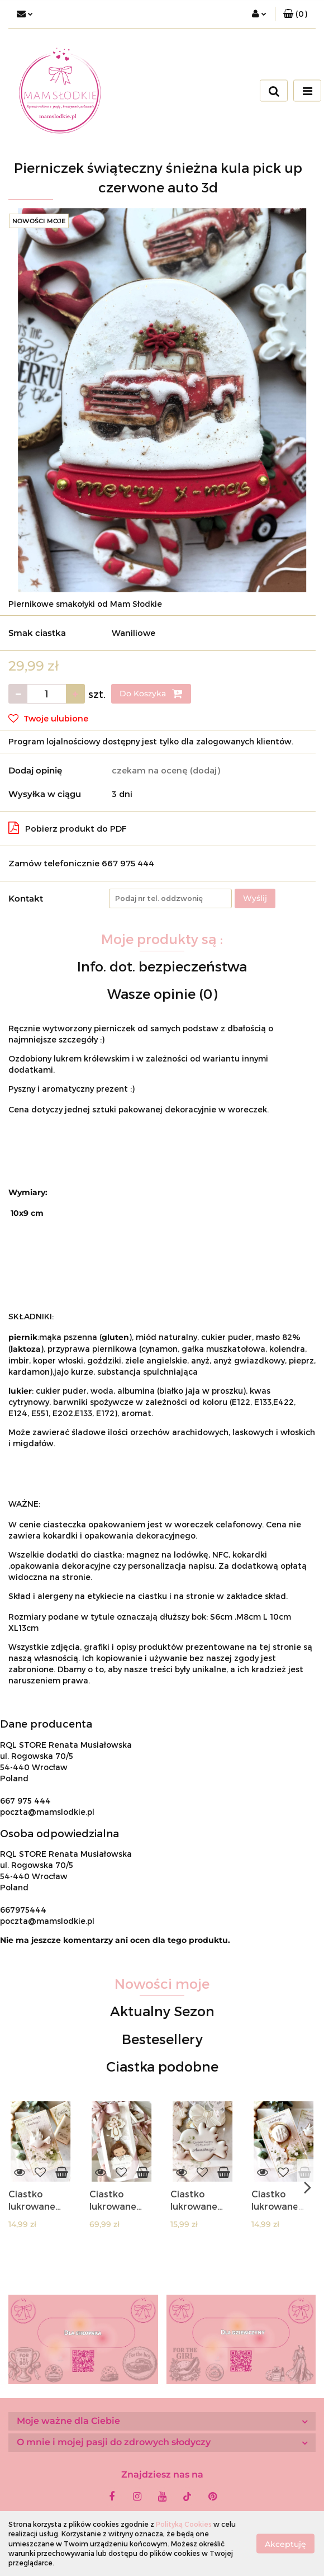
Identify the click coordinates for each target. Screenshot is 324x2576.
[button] (295, 14)
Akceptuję (285, 2544)
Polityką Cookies (184, 2524)
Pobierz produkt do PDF (67, 828)
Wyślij (255, 898)
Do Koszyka (151, 693)
